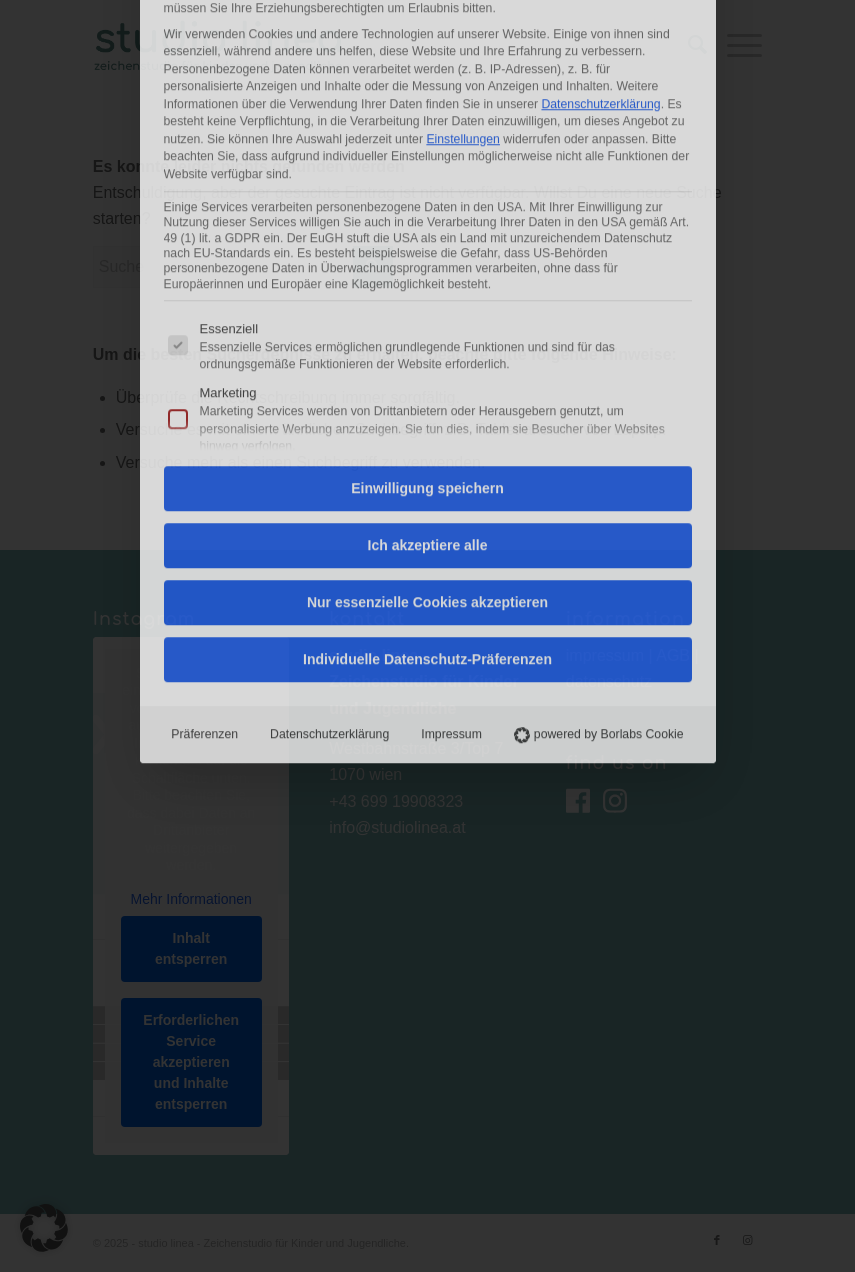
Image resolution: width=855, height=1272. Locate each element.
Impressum (451, 484)
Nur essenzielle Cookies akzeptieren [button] (427, 352)
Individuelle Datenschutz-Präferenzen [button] (427, 409)
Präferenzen (204, 484)
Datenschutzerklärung (329, 484)
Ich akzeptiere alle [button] (428, 295)
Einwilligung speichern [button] (427, 238)
